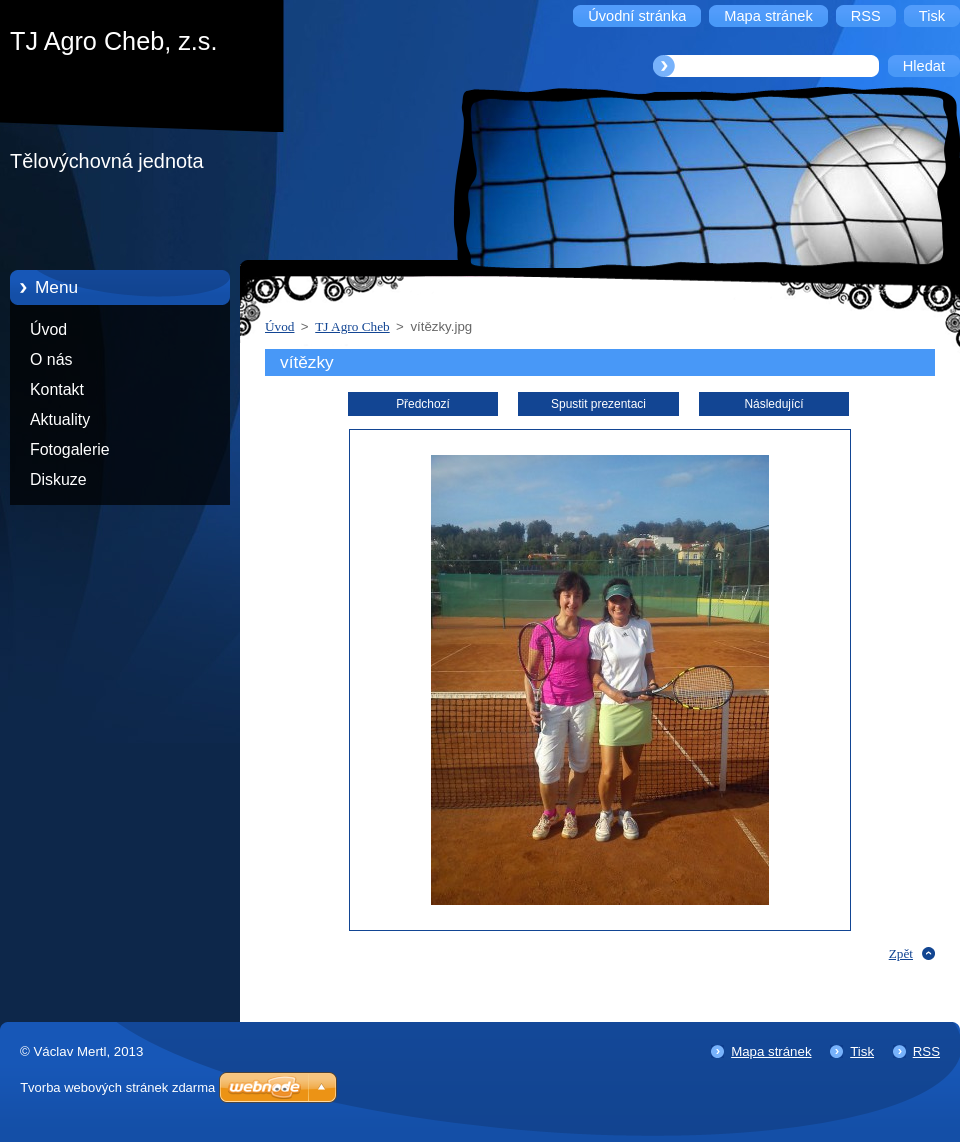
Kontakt (57, 389)
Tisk (862, 1051)
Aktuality (60, 419)
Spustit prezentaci (598, 404)
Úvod (48, 329)
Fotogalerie (70, 449)
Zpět (901, 953)
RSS (926, 1051)
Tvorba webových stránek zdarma (117, 1087)
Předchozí (423, 404)
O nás (51, 359)
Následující (773, 404)
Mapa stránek (771, 1051)
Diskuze (58, 479)
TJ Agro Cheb (352, 326)
